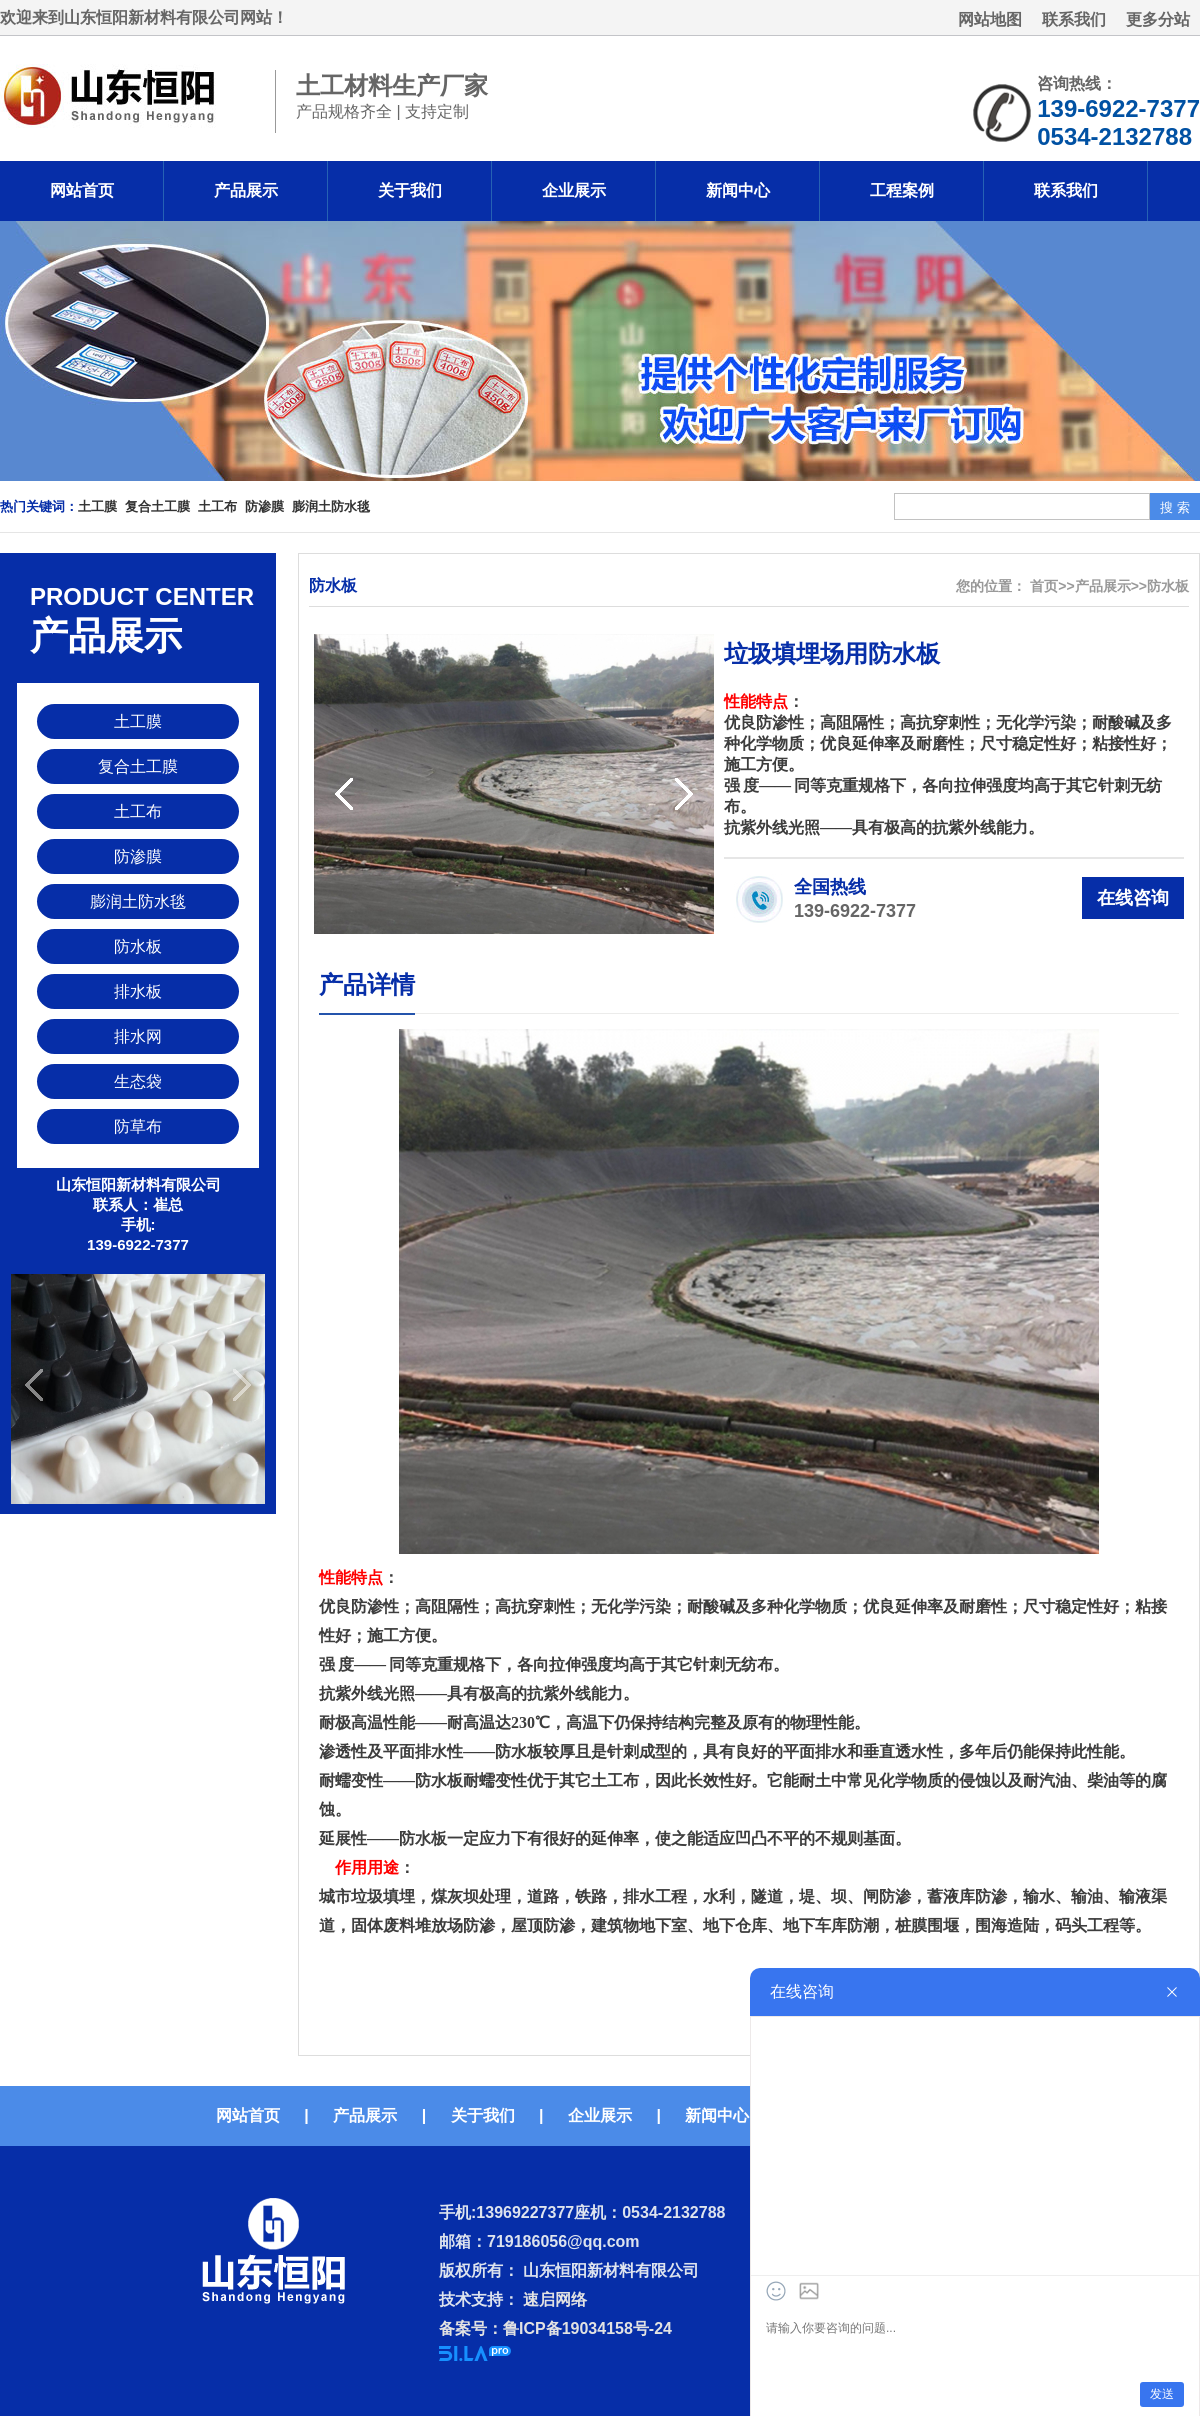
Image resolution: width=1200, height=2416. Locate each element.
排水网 (138, 1036)
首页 (1044, 586)
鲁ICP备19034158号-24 (587, 2328)
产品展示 (246, 190)
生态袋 (138, 1081)
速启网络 (553, 2299)
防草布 (138, 1126)
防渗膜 (264, 506)
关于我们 (410, 190)
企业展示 (574, 190)
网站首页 (82, 190)
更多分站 (1158, 19)
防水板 (138, 946)
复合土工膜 (157, 506)
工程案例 (902, 190)
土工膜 (97, 506)
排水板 (138, 991)
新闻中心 (738, 190)
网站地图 (990, 19)
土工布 (217, 506)
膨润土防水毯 (331, 506)
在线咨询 (1133, 898)
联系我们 (1074, 19)
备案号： (471, 2328)
